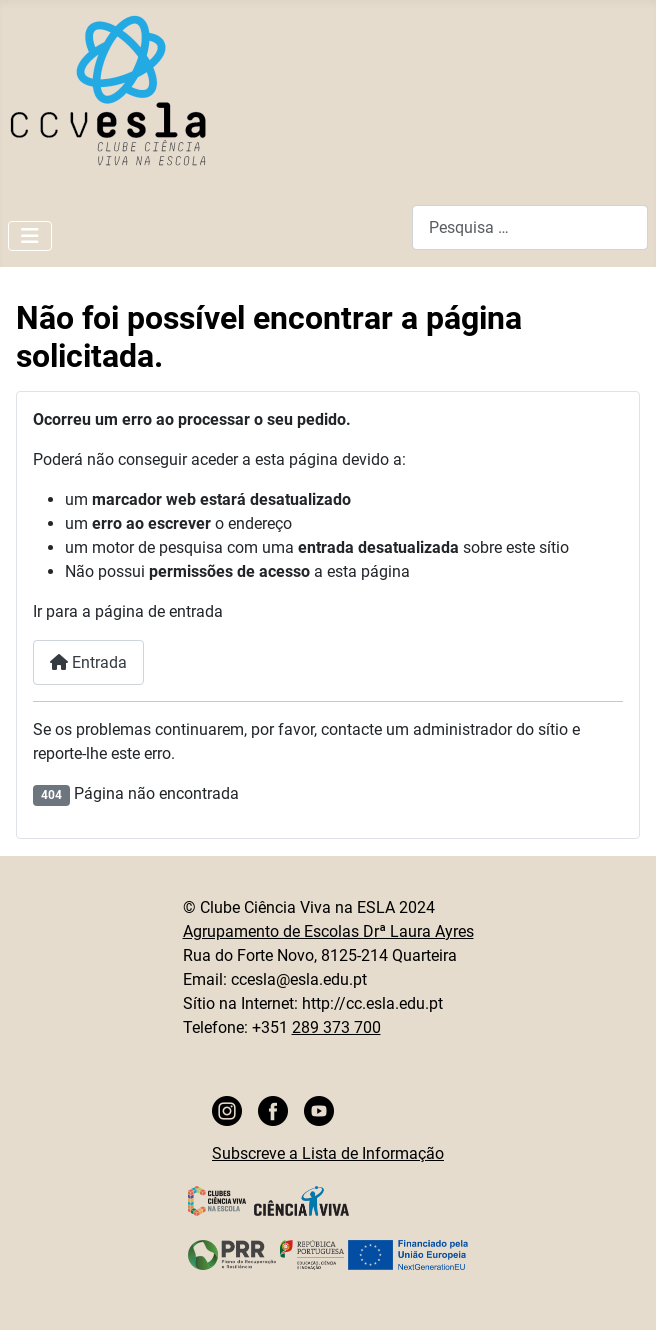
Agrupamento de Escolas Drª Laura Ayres (328, 931)
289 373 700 (336, 1027)
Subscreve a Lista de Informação (328, 1153)
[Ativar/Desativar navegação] (30, 236)
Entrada (88, 662)
